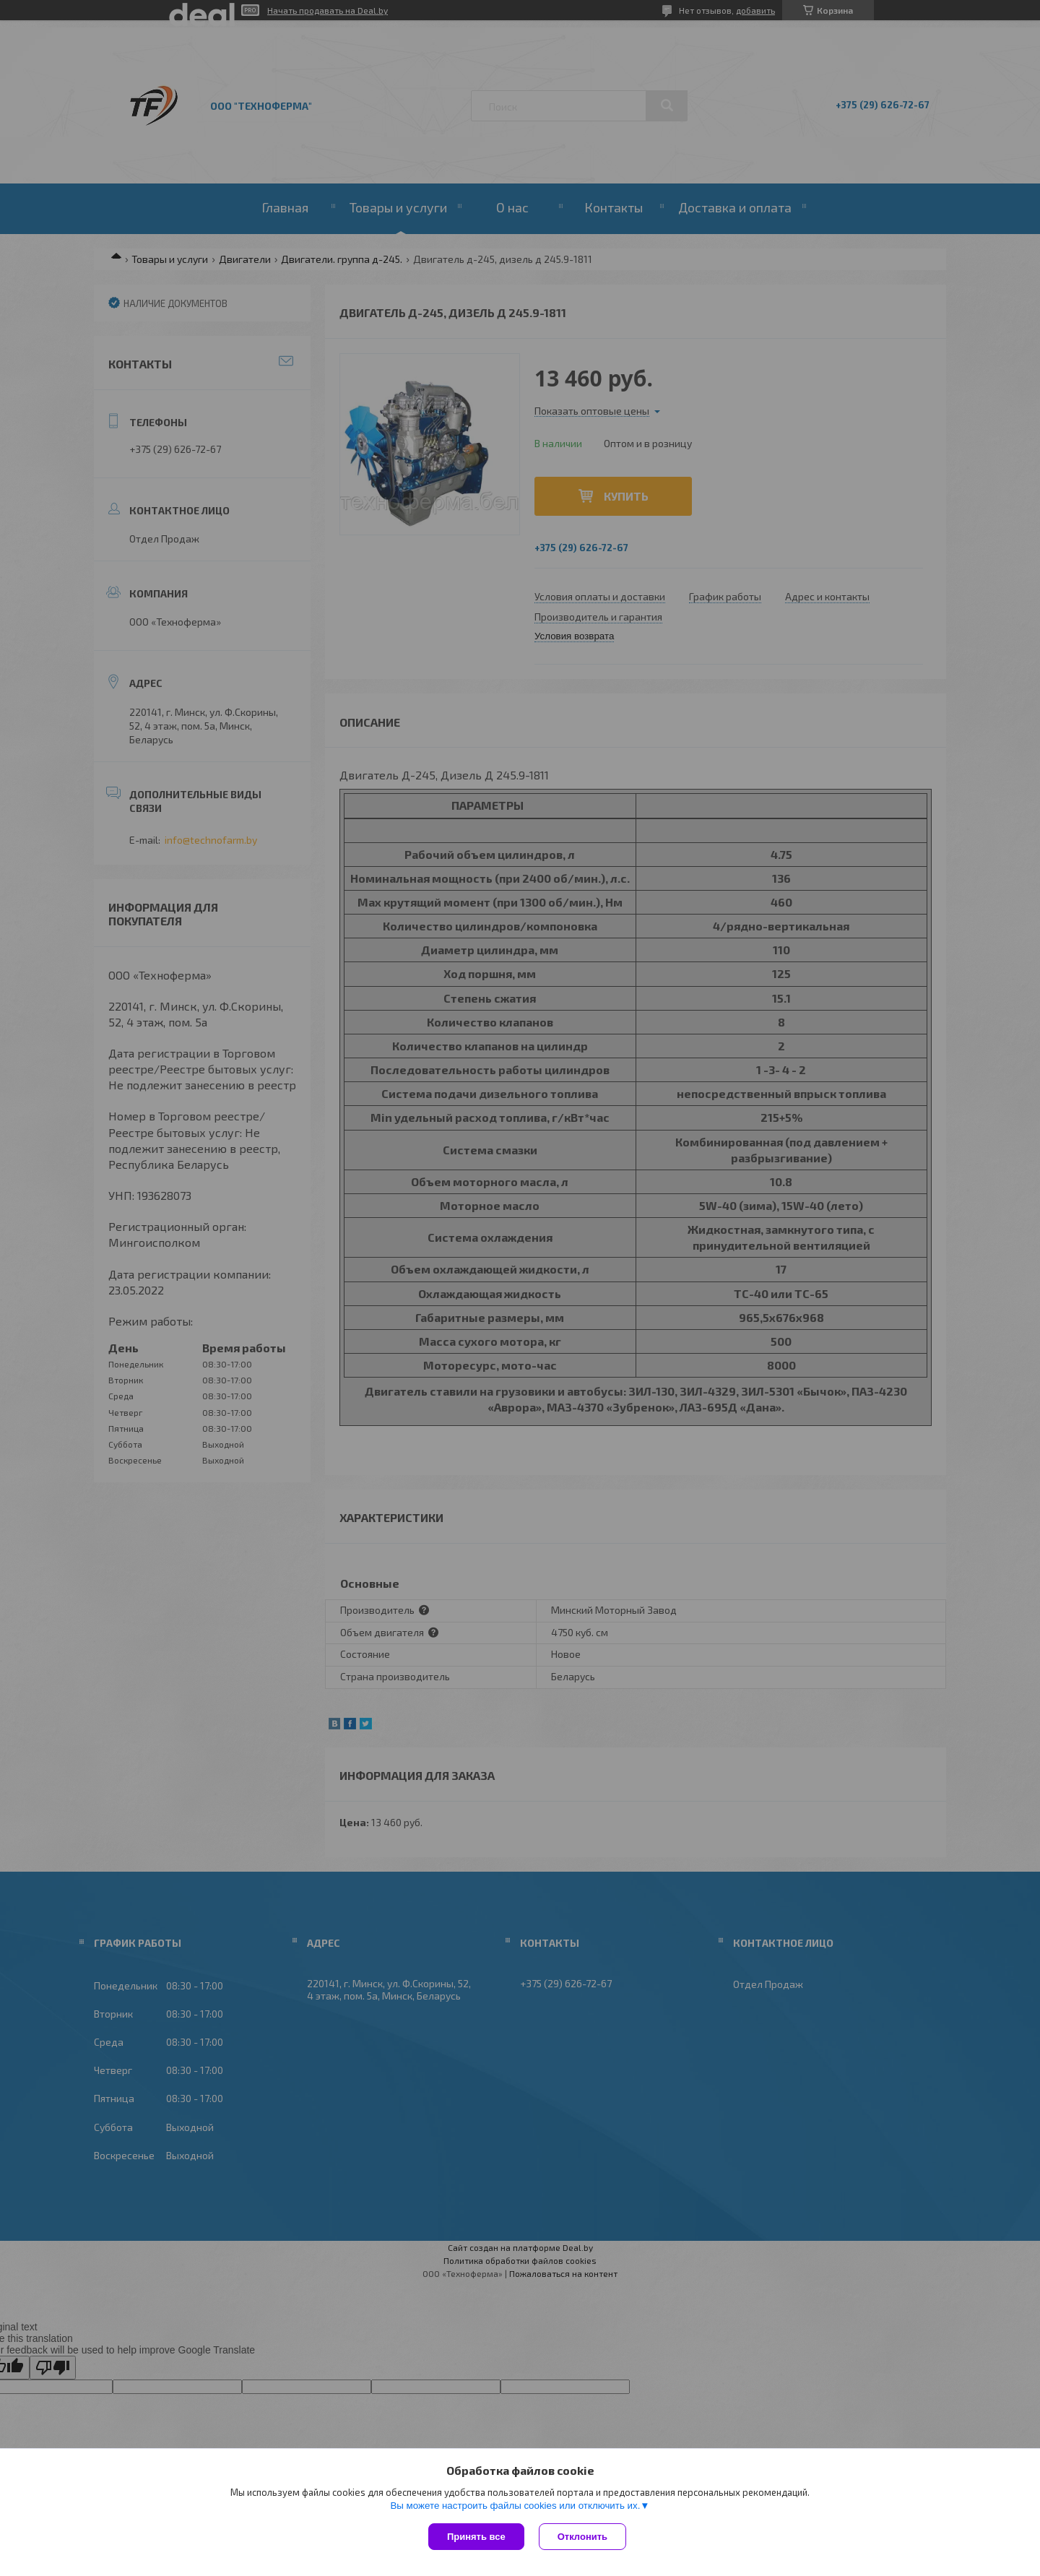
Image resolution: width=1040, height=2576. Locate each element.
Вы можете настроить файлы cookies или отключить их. (515, 2505)
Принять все (476, 2536)
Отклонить (582, 2536)
